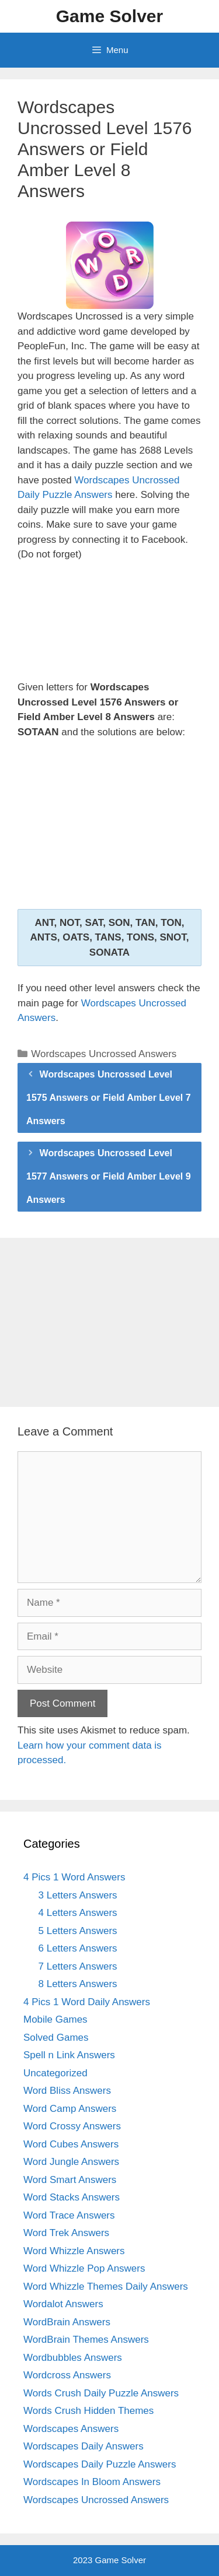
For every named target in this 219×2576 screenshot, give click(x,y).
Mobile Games (55, 2019)
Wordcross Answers (67, 2375)
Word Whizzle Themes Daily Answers (105, 2286)
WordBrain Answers (66, 2322)
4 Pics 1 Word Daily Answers (86, 2002)
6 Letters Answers (78, 1948)
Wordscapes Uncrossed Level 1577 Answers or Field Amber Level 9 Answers (108, 1176)
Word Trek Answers (66, 2232)
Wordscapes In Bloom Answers (92, 2481)
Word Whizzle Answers (74, 2250)
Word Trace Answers (69, 2215)
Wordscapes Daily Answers (83, 2446)
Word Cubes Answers (71, 2144)
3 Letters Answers (78, 1895)
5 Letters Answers (78, 1930)
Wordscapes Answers (71, 2428)
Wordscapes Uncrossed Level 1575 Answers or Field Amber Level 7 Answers (108, 1097)
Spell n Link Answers (69, 2055)
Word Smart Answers (69, 2179)
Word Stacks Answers (71, 2197)
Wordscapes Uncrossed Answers (103, 1053)
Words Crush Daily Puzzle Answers (101, 2393)
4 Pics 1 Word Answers (74, 1877)
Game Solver (109, 16)
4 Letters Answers (78, 1912)
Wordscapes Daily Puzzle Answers (99, 2464)
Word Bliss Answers (67, 2090)
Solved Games (56, 2037)
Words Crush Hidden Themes (88, 2410)
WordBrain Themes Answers (86, 2339)
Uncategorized (55, 2073)
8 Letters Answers (78, 1983)
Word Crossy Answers (72, 2126)
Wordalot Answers (63, 2304)
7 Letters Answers (78, 1966)
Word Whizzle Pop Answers (84, 2268)
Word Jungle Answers (71, 2161)
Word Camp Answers (69, 2108)
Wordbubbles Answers (72, 2357)
